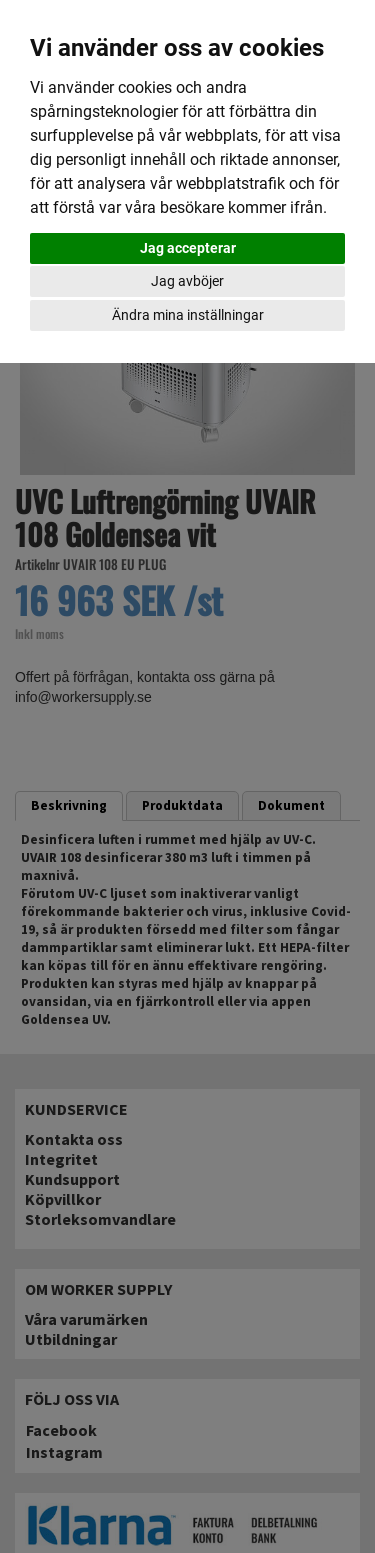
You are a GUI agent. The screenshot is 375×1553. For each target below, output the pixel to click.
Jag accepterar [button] (188, 248)
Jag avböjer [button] (187, 281)
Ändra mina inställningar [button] (188, 315)
